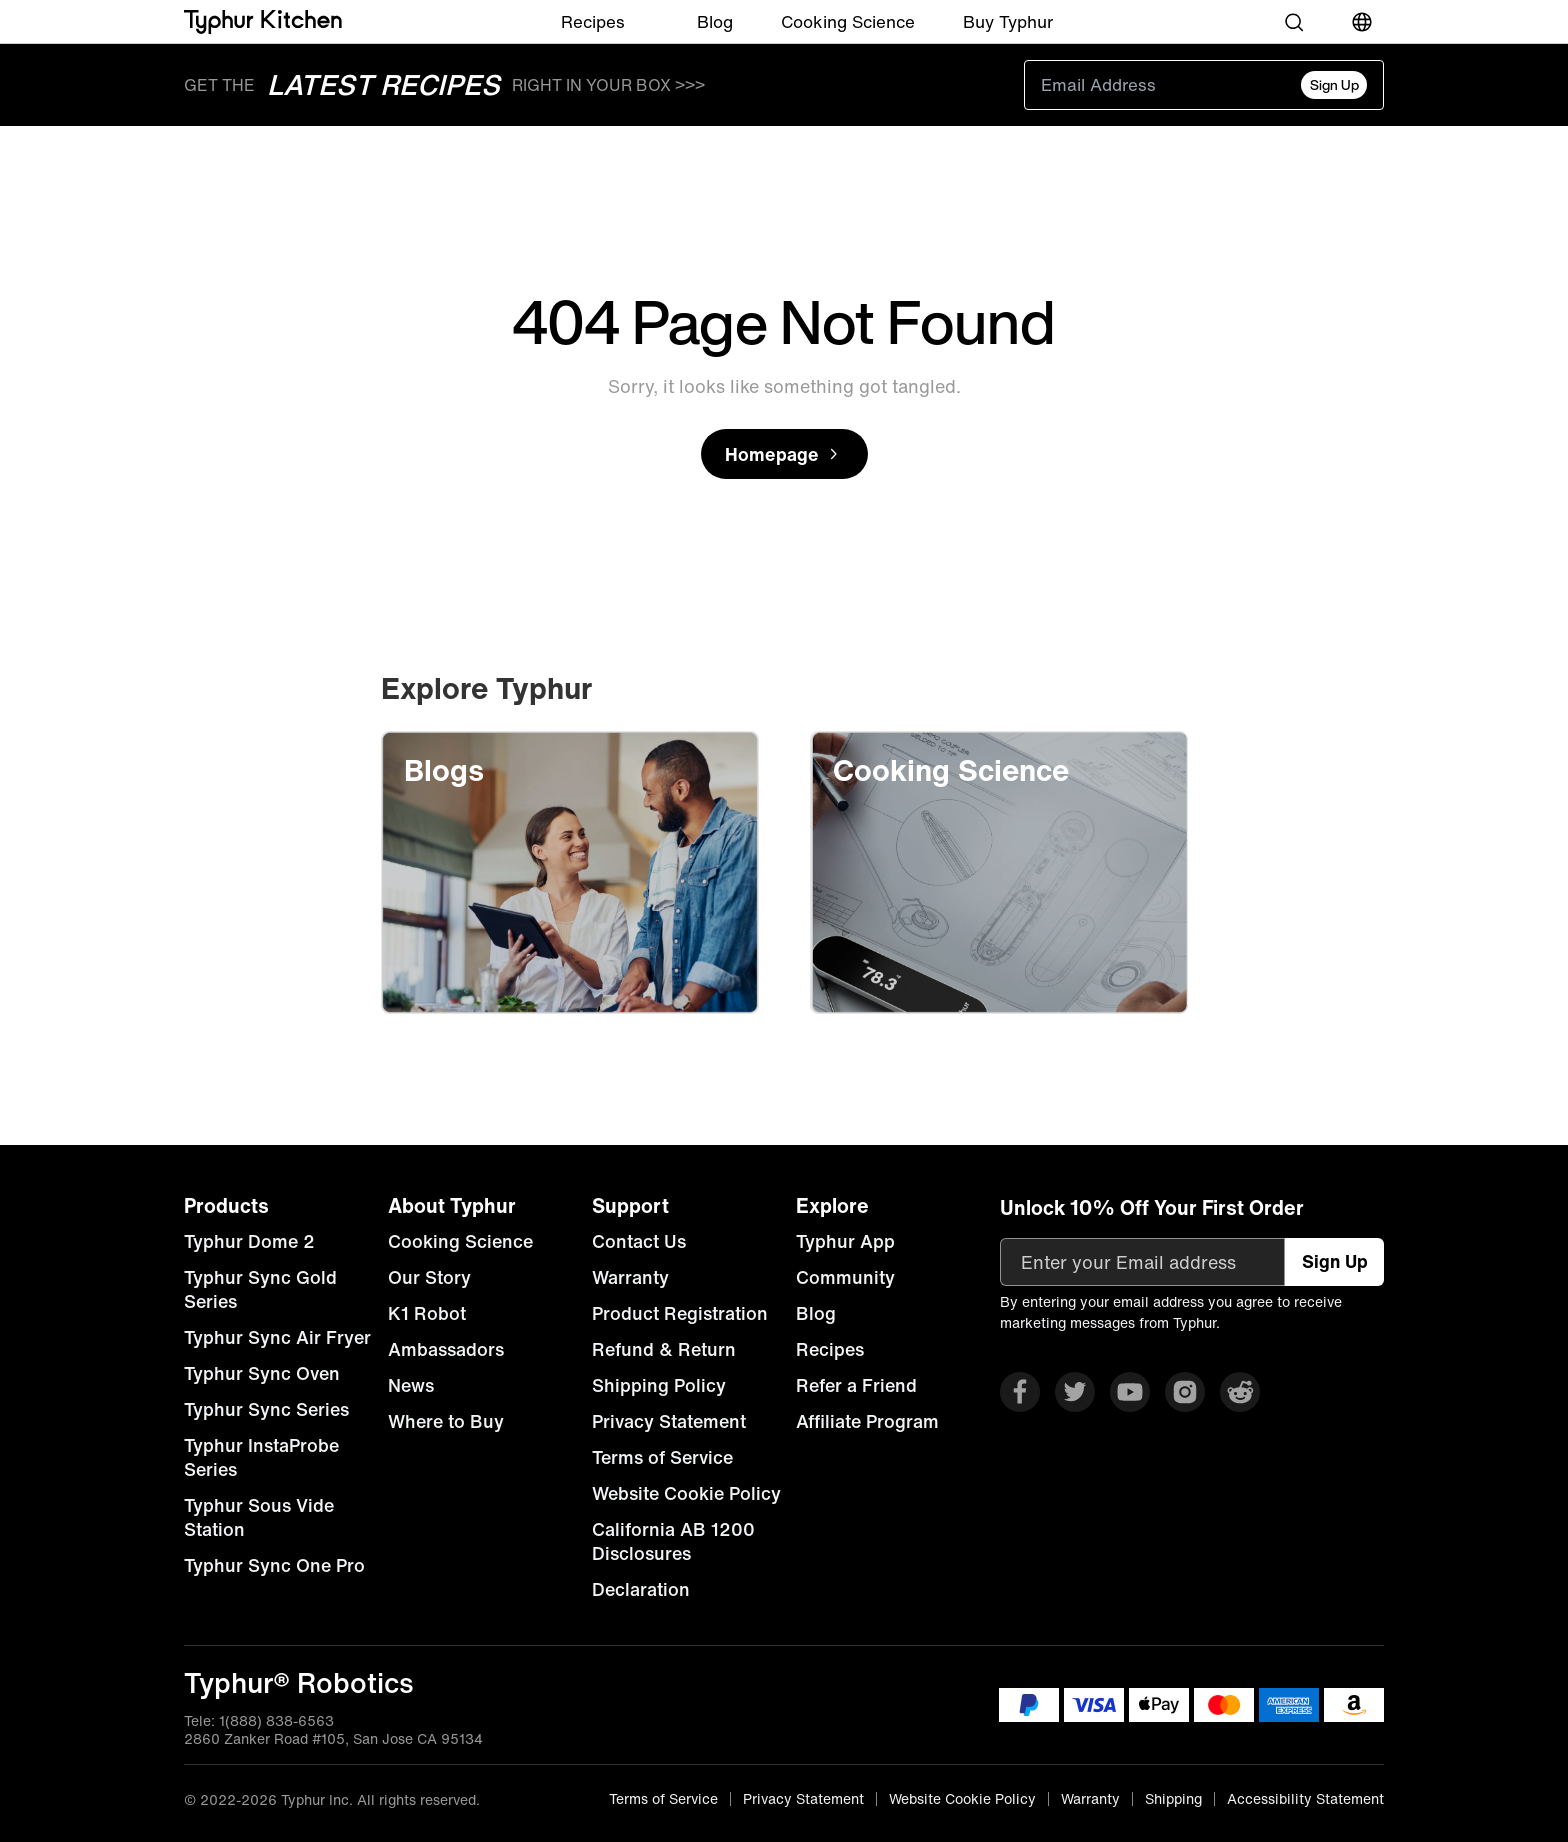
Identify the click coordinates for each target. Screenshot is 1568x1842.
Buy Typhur (1008, 21)
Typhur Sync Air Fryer (277, 1337)
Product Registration (680, 1313)
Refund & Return (664, 1349)
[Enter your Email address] (1142, 1262)
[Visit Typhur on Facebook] (1020, 1392)
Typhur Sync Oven (262, 1373)
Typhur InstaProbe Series (261, 1457)
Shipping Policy (659, 1385)
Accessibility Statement (1305, 1799)
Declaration (641, 1589)
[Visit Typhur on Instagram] (1185, 1392)
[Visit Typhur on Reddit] (1240, 1392)
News (411, 1385)
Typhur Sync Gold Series (260, 1289)
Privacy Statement (669, 1421)
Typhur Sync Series (266, 1409)
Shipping (1173, 1799)
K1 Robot (427, 1313)
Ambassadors (446, 1349)
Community (845, 1277)
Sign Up (1334, 84)
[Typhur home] (263, 22)
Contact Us (639, 1241)
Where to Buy (446, 1421)
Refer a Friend (856, 1385)
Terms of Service (662, 1457)
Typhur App (845, 1241)
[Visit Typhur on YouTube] (1130, 1392)
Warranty (630, 1277)
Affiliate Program (867, 1421)
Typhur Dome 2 (249, 1241)
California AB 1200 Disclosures (673, 1541)
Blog (715, 21)
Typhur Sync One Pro (274, 1565)
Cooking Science (848, 21)
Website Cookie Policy (686, 1493)
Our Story (429, 1277)
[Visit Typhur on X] (1075, 1392)
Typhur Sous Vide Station (259, 1517)
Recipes (593, 21)
